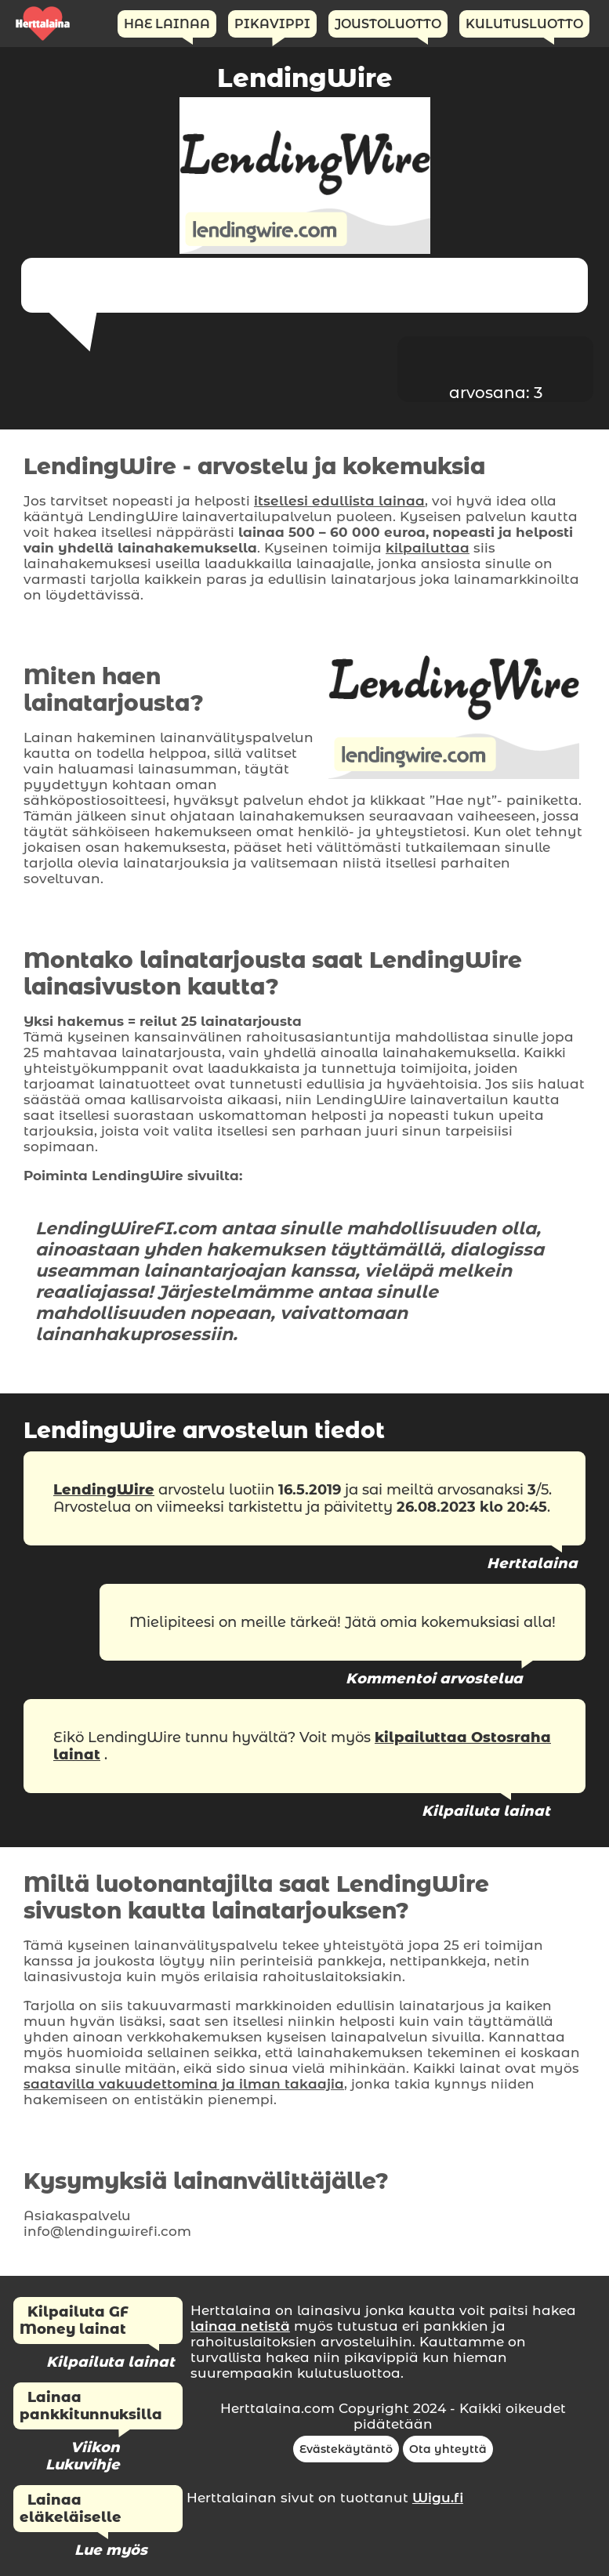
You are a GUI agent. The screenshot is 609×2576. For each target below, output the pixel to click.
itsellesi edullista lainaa (339, 501)
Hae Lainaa (167, 23)
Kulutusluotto (524, 23)
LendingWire (103, 1489)
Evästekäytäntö (346, 2449)
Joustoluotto (388, 23)
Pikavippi (272, 23)
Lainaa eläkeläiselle (70, 2508)
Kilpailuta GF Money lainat (74, 2320)
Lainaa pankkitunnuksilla (91, 2406)
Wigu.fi (437, 2497)
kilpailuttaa (427, 548)
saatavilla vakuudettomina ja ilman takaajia (184, 2084)
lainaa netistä (240, 2326)
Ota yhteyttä (448, 2449)
